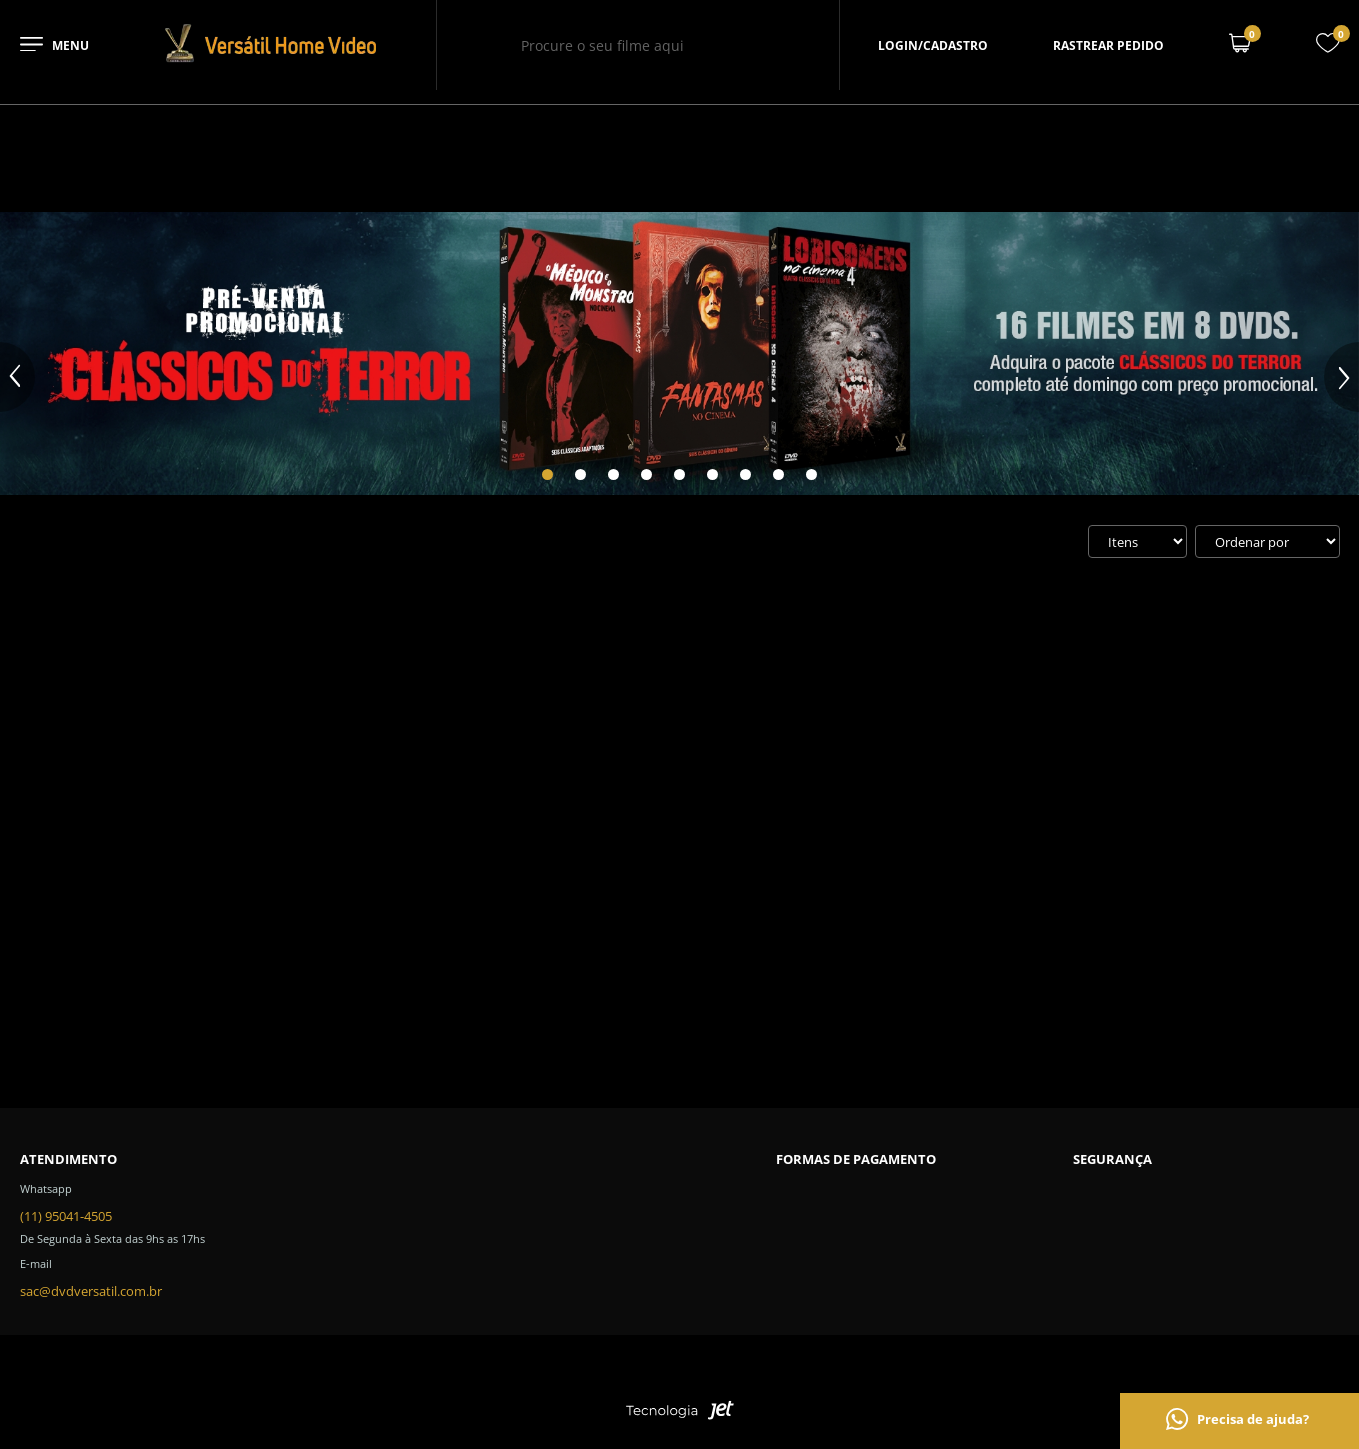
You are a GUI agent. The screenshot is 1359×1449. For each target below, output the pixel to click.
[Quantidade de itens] (1137, 541)
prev (17, 377)
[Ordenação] (1267, 541)
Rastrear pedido (1108, 45)
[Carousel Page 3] (613, 474)
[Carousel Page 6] (712, 474)
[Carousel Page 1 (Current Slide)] (547, 474)
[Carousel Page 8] (778, 474)
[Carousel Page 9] (811, 474)
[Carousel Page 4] (646, 474)
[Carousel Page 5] (679, 474)
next (1341, 377)
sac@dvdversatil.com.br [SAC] (91, 1291)
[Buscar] (751, 45)
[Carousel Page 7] (745, 474)
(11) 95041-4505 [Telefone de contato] (66, 1216)
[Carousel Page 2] (580, 474)
